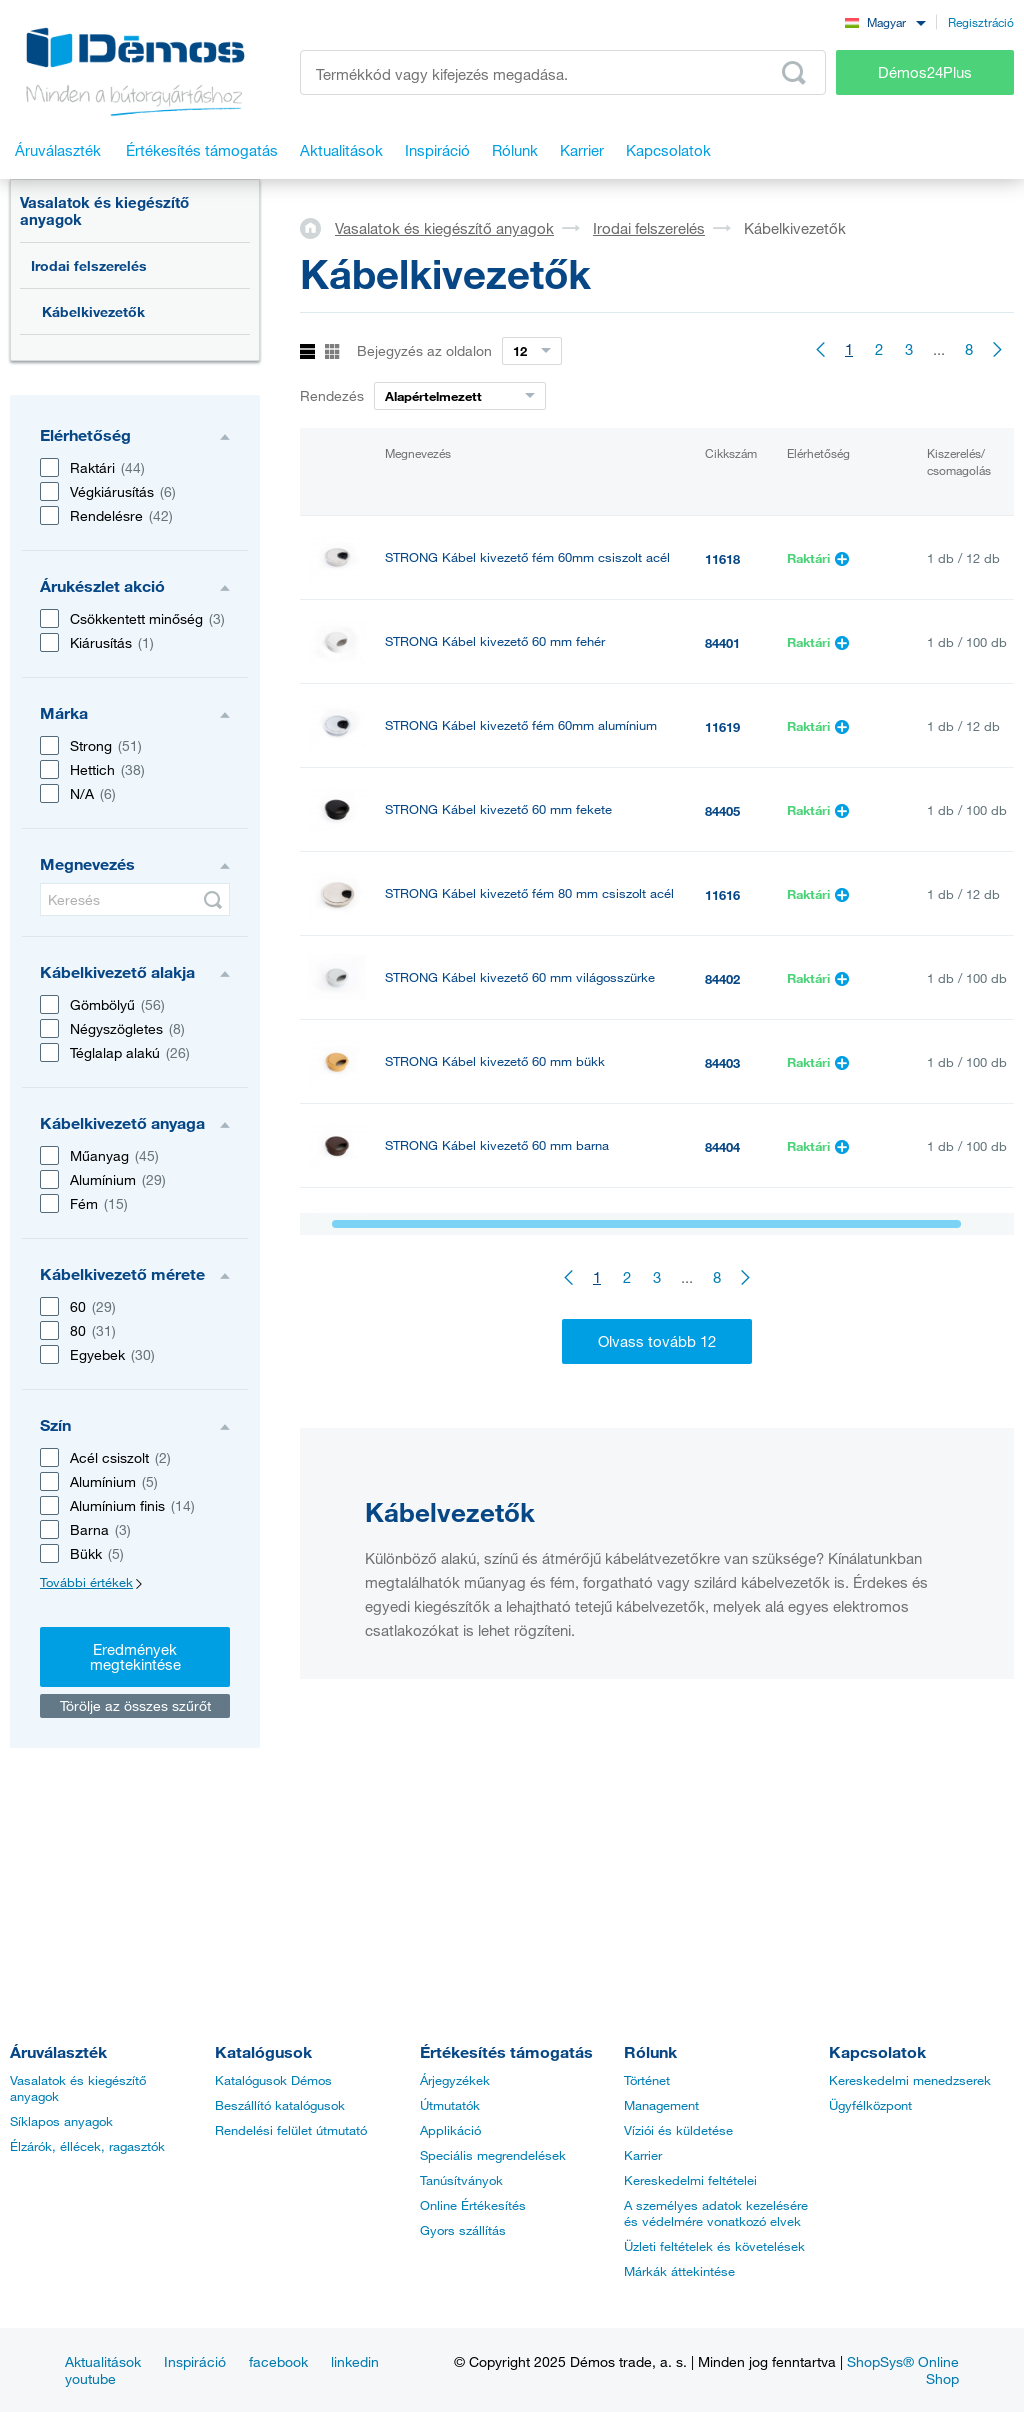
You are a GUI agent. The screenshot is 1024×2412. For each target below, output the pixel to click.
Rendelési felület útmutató (291, 2130)
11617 (722, 1399)
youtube (90, 2378)
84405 (722, 811)
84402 (722, 979)
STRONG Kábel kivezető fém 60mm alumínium (521, 725)
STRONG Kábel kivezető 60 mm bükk (495, 1061)
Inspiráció (195, 2361)
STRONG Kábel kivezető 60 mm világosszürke (520, 977)
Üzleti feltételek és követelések (714, 2246)
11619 (722, 727)
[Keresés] (135, 899)
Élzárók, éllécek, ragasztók (87, 2146)
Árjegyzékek (455, 2080)
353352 (726, 1483)
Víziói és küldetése (678, 2130)
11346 (722, 1231)
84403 (722, 1063)
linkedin (355, 2361)
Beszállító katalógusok (280, 2105)
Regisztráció (981, 22)
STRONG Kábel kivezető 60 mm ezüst (496, 1313)
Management (661, 2105)
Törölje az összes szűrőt (135, 1705)
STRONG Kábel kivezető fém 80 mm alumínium (523, 1397)
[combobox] (885, 21)
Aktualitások (103, 2361)
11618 (722, 559)
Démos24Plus (925, 72)
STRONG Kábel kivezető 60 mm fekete (498, 809)
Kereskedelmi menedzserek (910, 2080)
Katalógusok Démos (273, 2080)
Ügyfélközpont (870, 2105)
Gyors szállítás (463, 2230)
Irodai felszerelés (89, 265)
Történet (647, 2080)
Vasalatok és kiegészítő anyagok (104, 210)
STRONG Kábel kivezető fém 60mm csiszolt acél (527, 557)
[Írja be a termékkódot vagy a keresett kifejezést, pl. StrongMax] (563, 72)
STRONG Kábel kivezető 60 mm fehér (495, 641)
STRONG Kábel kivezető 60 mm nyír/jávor (507, 1229)
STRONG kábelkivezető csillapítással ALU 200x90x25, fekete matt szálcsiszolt (507, 1482)
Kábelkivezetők (93, 311)
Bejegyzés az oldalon (424, 350)
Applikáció (450, 2130)
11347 (722, 1315)
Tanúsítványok (461, 2180)
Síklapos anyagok (61, 2121)
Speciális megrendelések (493, 2155)
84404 (722, 1147)
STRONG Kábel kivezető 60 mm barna (497, 1145)
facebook (278, 2361)
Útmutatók (450, 2105)
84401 (722, 643)
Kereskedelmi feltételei (690, 2180)
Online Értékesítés (473, 2205)
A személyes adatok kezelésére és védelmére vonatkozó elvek (716, 2213)
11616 (722, 895)
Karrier (643, 2155)
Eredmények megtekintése (135, 1656)
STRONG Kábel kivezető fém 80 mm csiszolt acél (529, 893)
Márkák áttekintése (679, 2271)
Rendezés (332, 395)
